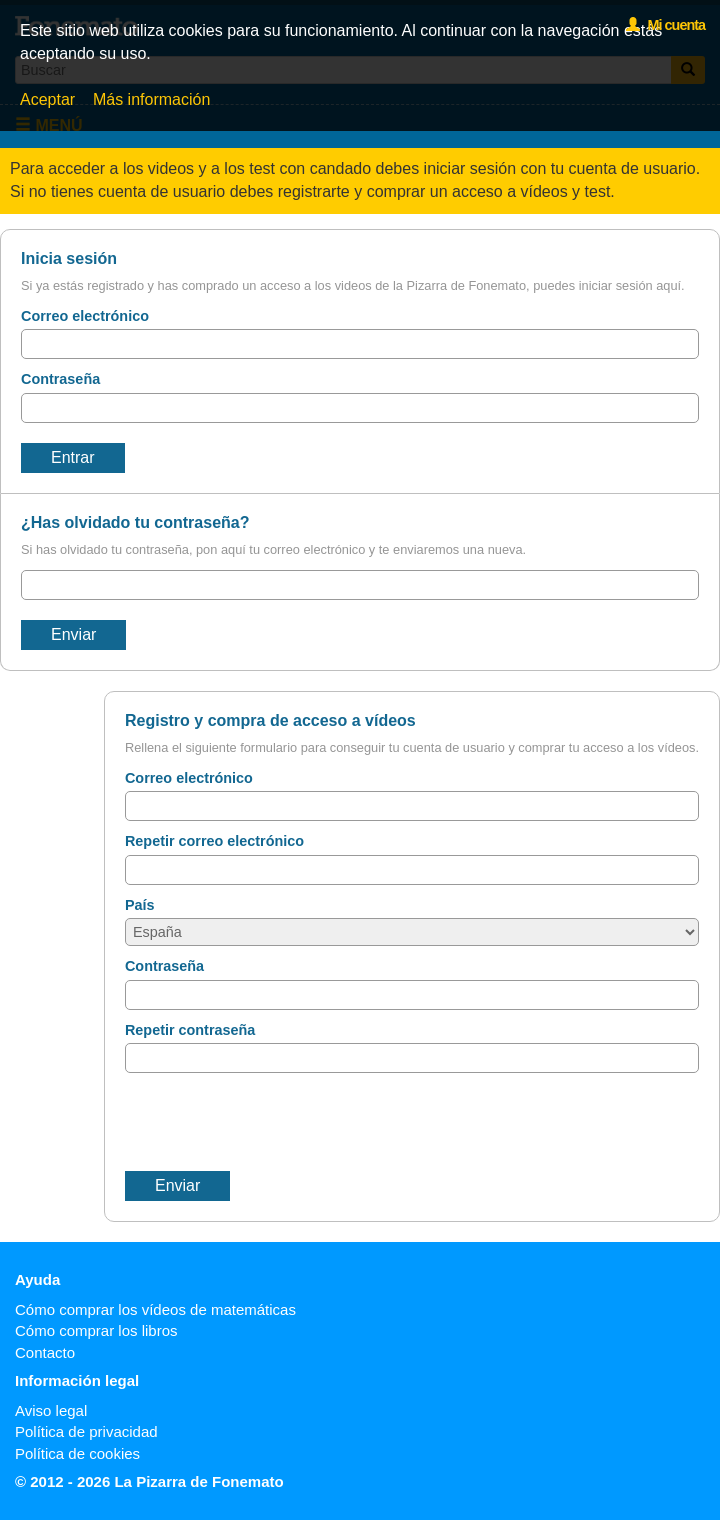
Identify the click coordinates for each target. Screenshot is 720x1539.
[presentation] (277, 1122)
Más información (151, 99)
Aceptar (47, 99)
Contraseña (60, 379)
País (140, 905)
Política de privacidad (86, 1431)
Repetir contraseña (190, 1030)
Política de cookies (77, 1453)
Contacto (45, 1352)
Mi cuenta (665, 25)
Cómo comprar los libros (96, 1330)
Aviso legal (51, 1410)
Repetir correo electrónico (214, 841)
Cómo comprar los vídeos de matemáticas (155, 1309)
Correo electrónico (85, 316)
